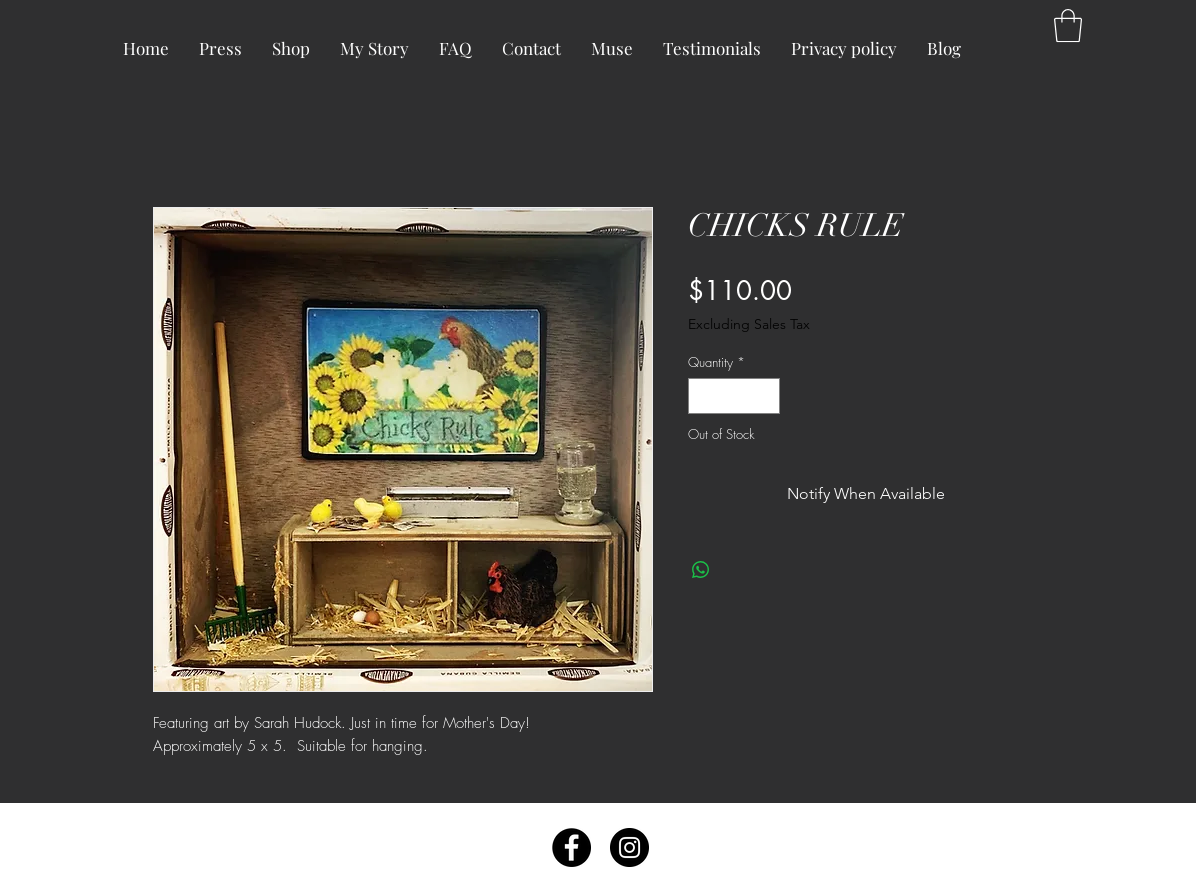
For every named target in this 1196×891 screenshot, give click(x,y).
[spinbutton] (734, 396)
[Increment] (766, 396)
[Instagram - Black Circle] (629, 847)
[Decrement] (703, 396)
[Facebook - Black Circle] (571, 847)
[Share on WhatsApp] (701, 570)
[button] (1068, 25)
